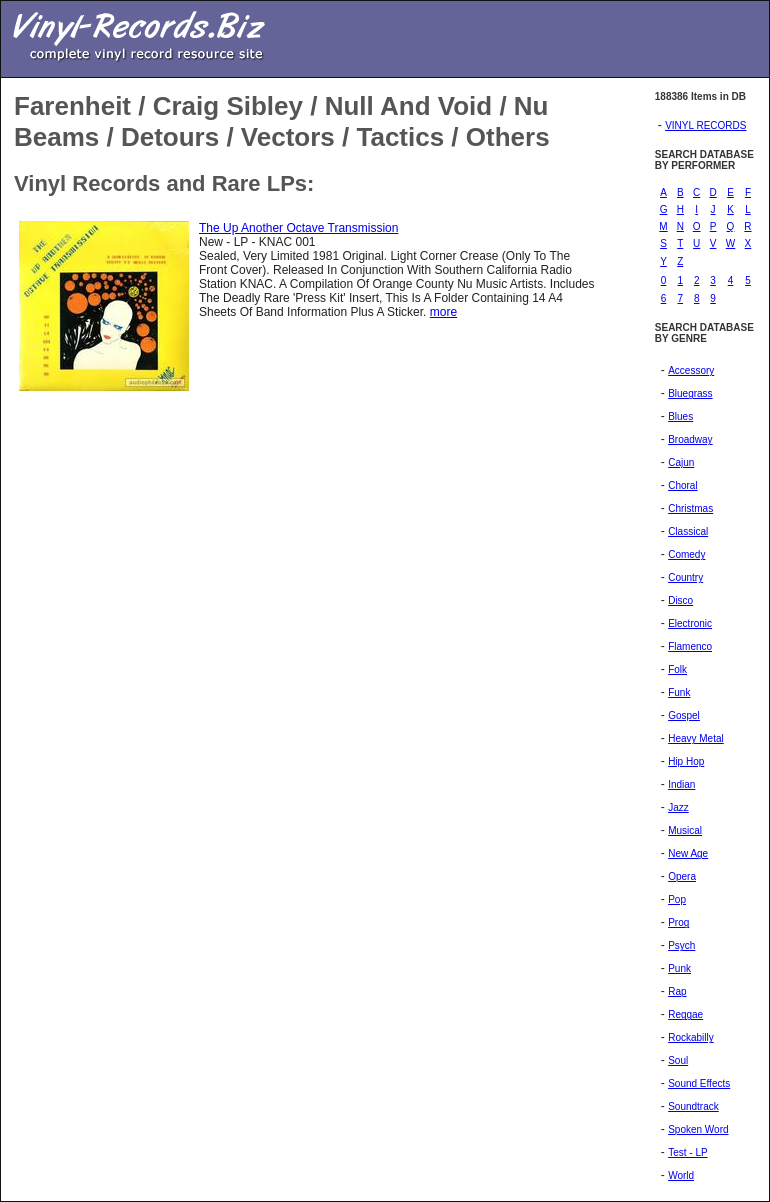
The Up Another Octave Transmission (298, 228)
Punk (679, 968)
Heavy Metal (696, 738)
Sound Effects (699, 1083)
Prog (678, 922)
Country (685, 577)
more (443, 312)
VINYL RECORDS (705, 125)
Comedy (686, 554)
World (681, 1175)
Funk (679, 692)
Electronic (690, 623)
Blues (680, 416)
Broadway (690, 439)
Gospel (684, 715)
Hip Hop (686, 761)
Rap (677, 991)
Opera (682, 876)
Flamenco (690, 646)
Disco (680, 600)
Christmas (690, 508)
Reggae (685, 1014)
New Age (688, 853)
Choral (682, 485)
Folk (677, 669)
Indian (681, 784)
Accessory (691, 370)
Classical (688, 531)
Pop (677, 899)
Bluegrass (690, 393)
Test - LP (687, 1152)
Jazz (678, 807)
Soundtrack (693, 1106)
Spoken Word (698, 1129)
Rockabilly (691, 1037)
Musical (685, 830)
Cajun (681, 462)
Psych (681, 945)
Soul (678, 1060)
